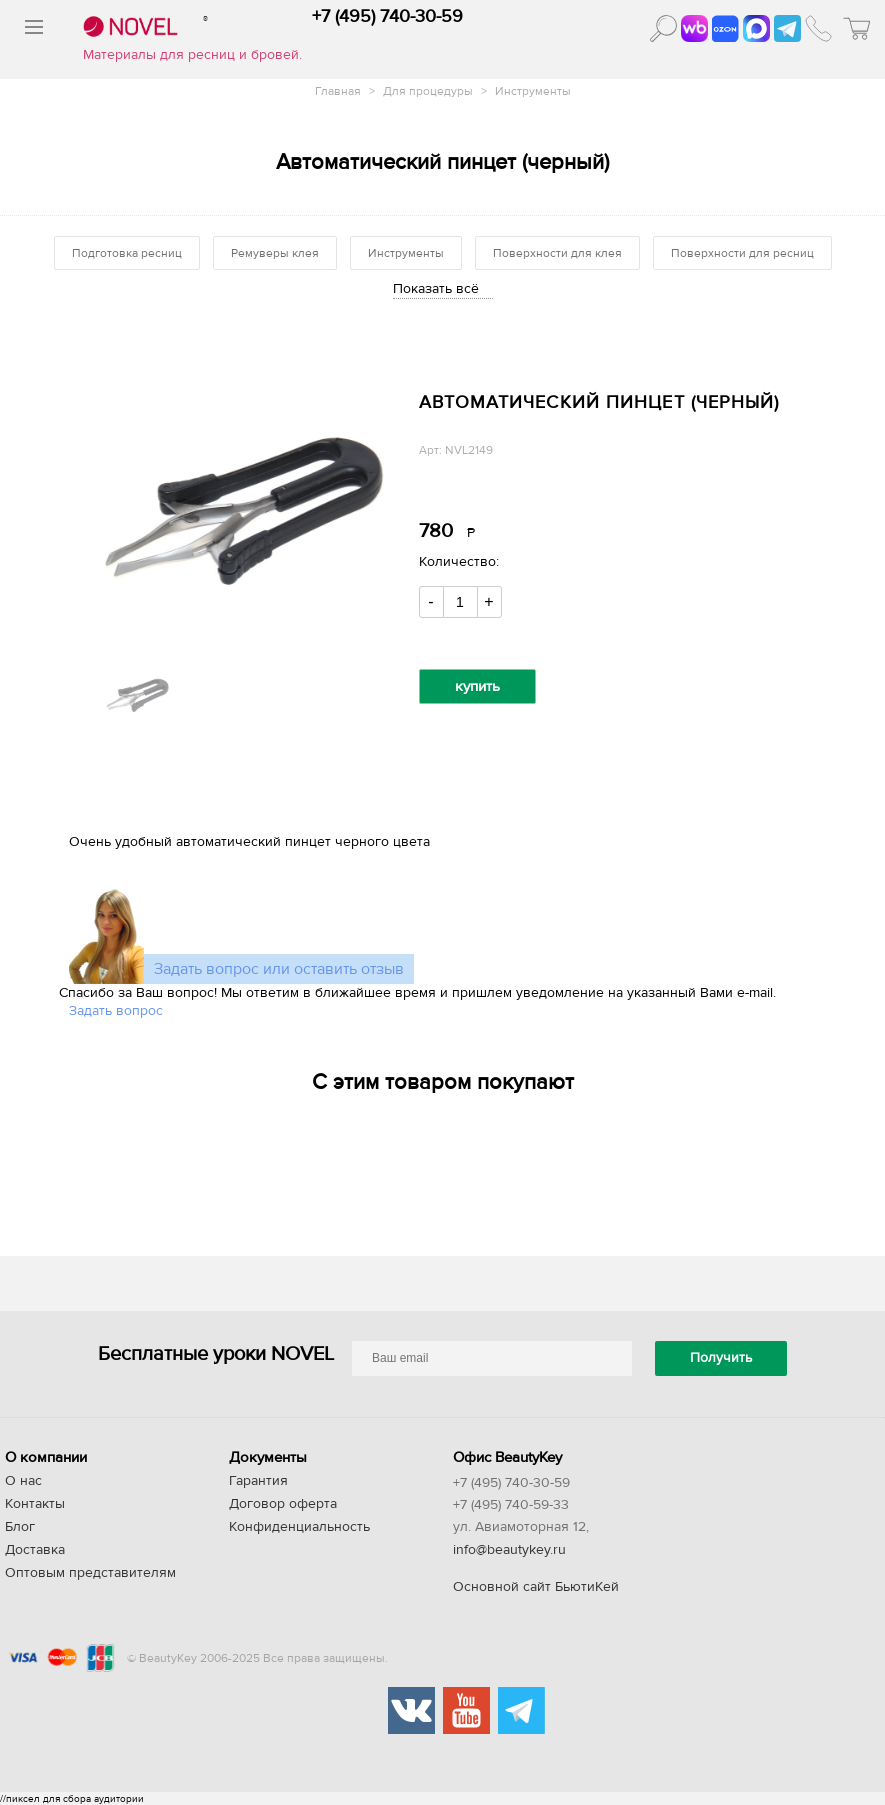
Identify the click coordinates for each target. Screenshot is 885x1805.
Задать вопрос (116, 1011)
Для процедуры (429, 91)
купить (477, 686)
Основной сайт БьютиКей (536, 1587)
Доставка (35, 1550)
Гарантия (258, 1481)
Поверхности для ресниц (742, 253)
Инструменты (533, 91)
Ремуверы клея (275, 253)
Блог (20, 1527)
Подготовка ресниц (127, 253)
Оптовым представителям (90, 1573)
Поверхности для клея (557, 253)
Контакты (35, 1504)
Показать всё (436, 289)
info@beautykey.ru (509, 1550)
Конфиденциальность (299, 1527)
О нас (23, 1481)
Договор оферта (283, 1504)
